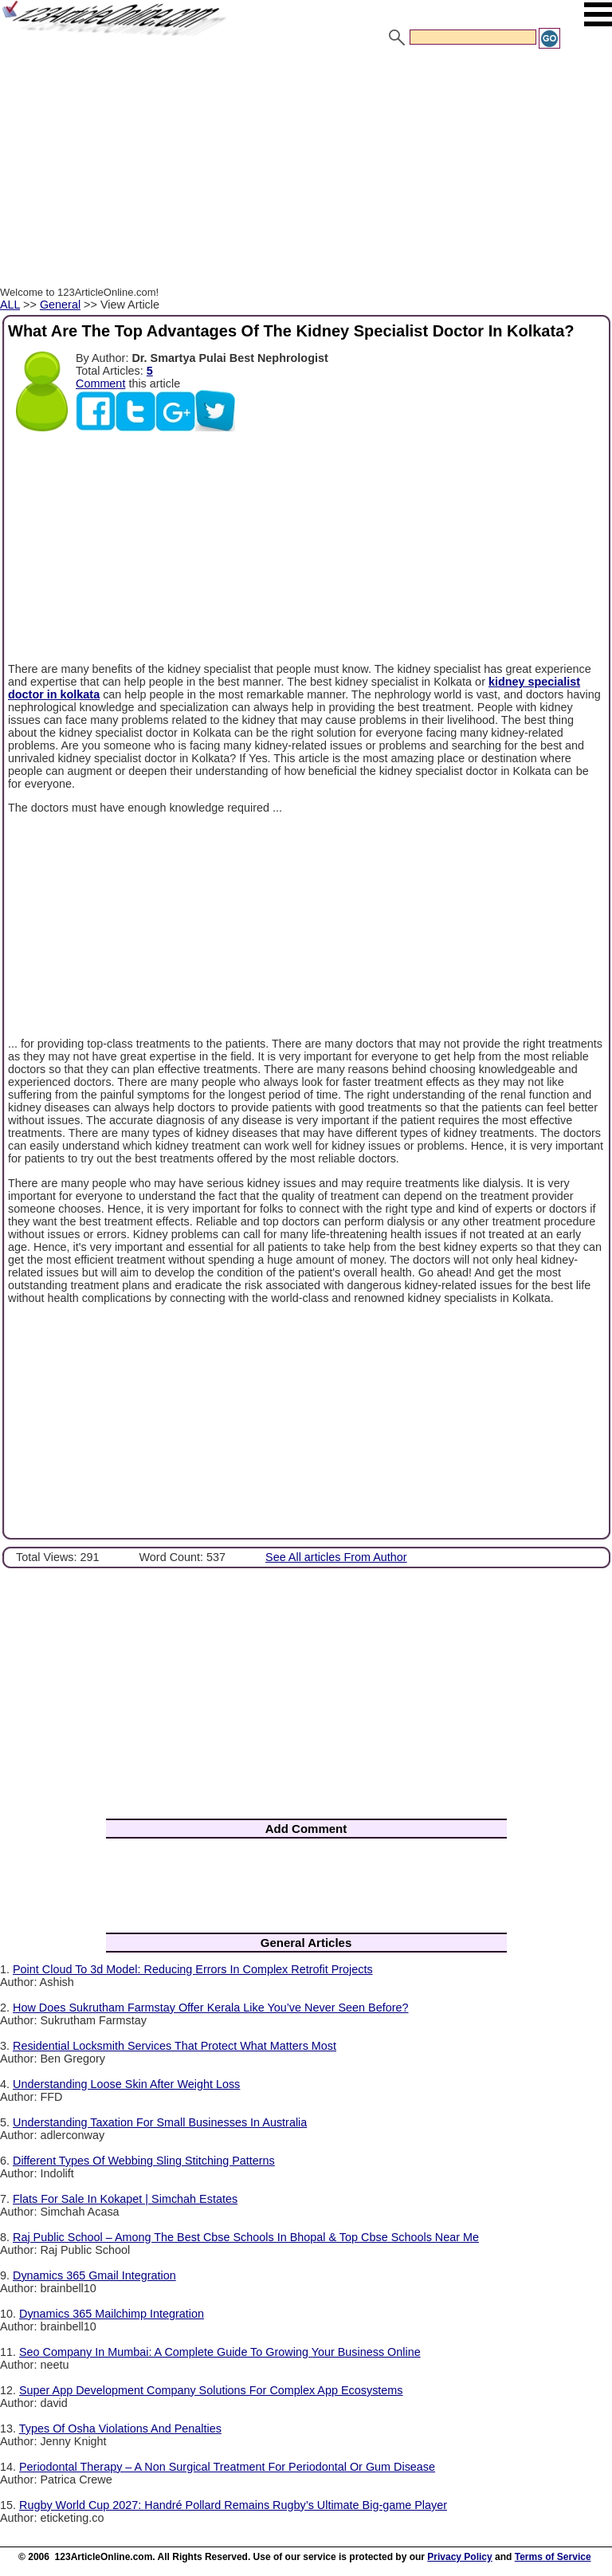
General (60, 304)
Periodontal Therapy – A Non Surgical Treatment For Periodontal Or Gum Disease (227, 2466)
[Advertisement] (306, 169)
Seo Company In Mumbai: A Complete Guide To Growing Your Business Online (220, 2352)
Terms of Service (553, 2556)
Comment (100, 383)
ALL (10, 304)
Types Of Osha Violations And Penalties (120, 2428)
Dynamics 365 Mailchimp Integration (111, 2313)
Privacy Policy (459, 2556)
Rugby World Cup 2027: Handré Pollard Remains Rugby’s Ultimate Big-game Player (233, 2505)
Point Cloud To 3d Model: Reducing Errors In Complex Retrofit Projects (193, 1969)
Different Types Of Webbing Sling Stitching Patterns (144, 2160)
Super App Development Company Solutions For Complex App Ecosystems (211, 2390)
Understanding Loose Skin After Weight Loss (126, 2084)
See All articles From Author (336, 1557)
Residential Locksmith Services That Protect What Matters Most (174, 2045)
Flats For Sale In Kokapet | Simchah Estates (125, 2199)
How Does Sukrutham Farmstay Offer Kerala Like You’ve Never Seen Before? (210, 2007)
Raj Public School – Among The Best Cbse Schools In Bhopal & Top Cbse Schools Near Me (246, 2237)
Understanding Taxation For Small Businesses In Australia (160, 2122)
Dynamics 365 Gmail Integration (94, 2275)
